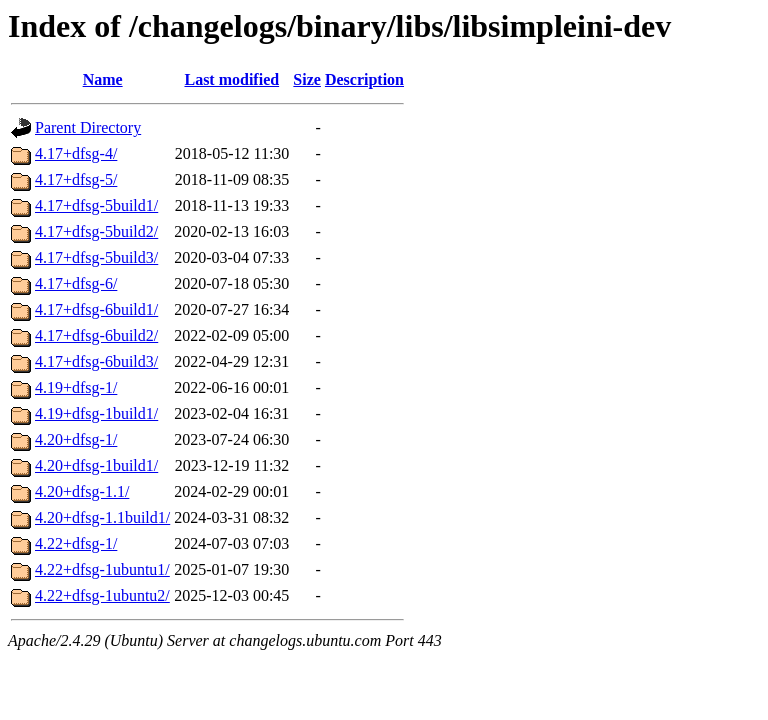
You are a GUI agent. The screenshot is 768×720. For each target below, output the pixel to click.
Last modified (231, 79)
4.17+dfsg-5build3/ (96, 257)
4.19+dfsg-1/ (76, 387)
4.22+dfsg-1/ (76, 543)
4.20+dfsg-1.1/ (82, 491)
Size (307, 79)
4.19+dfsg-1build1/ (96, 413)
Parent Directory (88, 127)
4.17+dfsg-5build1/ (96, 205)
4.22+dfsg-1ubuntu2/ (102, 595)
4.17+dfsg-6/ (76, 283)
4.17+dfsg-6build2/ (96, 335)
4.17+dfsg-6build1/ (96, 309)
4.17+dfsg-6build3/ (96, 361)
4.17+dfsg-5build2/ (96, 231)
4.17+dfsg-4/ (76, 153)
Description (364, 79)
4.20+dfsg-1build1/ (96, 465)
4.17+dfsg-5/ (76, 179)
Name (103, 79)
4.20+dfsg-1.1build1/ (102, 517)
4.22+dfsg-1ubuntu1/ (102, 569)
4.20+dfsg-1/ (76, 439)
